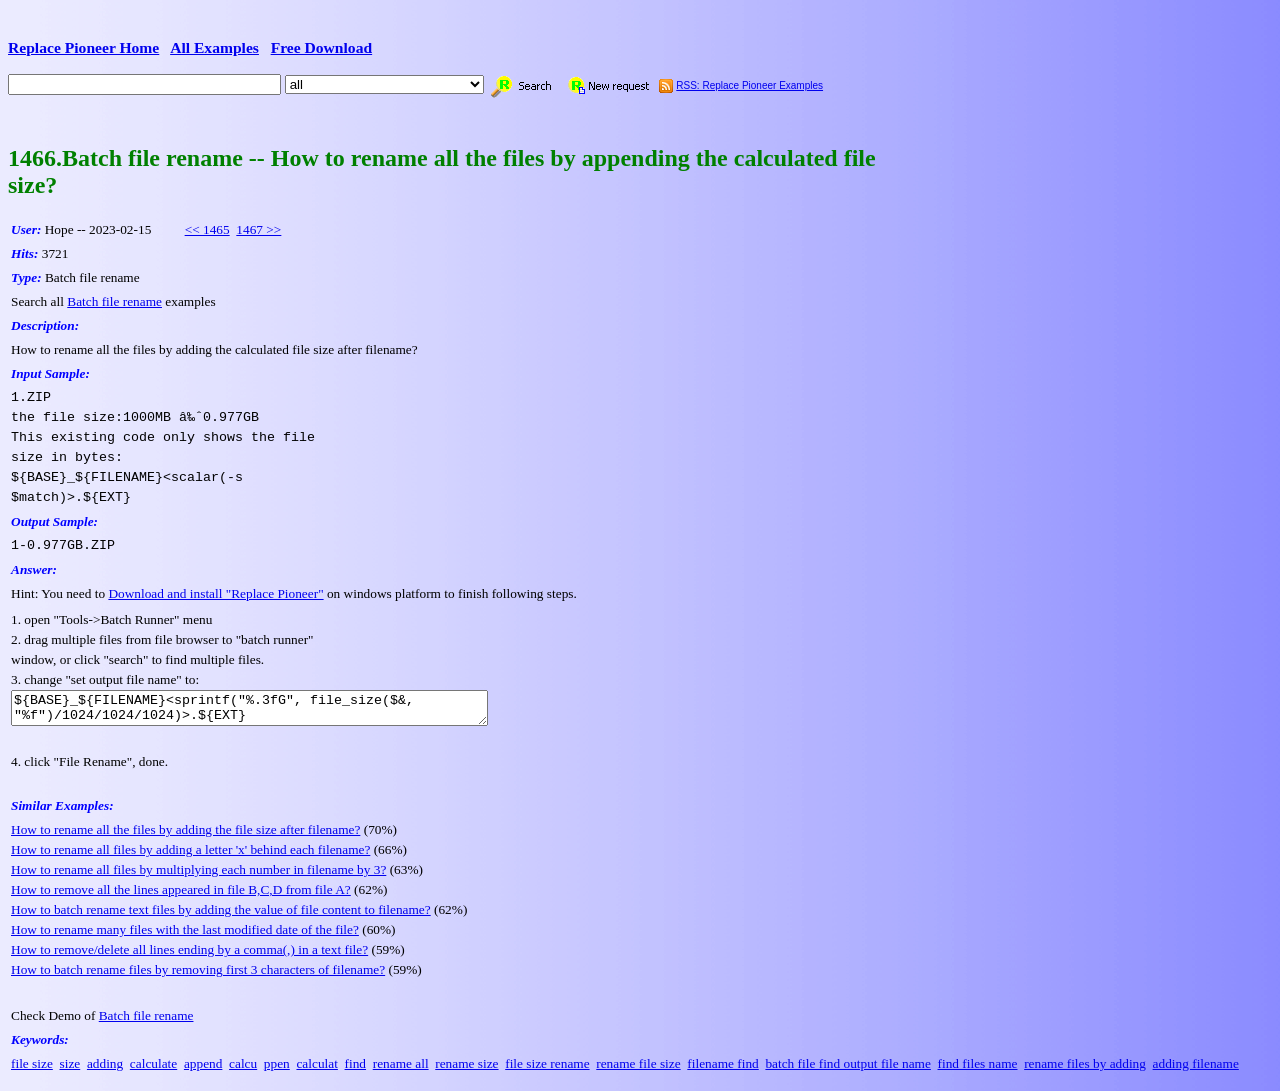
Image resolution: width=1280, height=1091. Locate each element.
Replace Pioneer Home (83, 47)
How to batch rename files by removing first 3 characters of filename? (198, 975)
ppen (277, 1069)
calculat (316, 1069)
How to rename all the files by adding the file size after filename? (185, 835)
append (203, 1069)
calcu (243, 1069)
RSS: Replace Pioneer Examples (749, 85)
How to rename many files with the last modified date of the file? (185, 935)
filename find (722, 1069)
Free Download (322, 47)
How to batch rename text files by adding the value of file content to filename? (221, 915)
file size (32, 1069)
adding (105, 1069)
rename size (466, 1069)
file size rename (547, 1069)
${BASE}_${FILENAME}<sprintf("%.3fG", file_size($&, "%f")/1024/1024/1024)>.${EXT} (278, 711)
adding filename (1196, 1069)
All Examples (214, 47)
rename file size (638, 1069)
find (355, 1069)
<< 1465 (207, 229)
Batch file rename (114, 301)
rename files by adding (1085, 1069)
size (70, 1069)
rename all (401, 1069)
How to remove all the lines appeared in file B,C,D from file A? (181, 895)
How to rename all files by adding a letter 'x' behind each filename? (190, 855)
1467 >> (258, 229)
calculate (153, 1069)
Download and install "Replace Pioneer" (215, 593)
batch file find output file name (847, 1069)
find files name (978, 1069)
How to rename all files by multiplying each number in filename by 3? (198, 875)
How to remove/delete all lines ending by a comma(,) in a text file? (189, 955)
